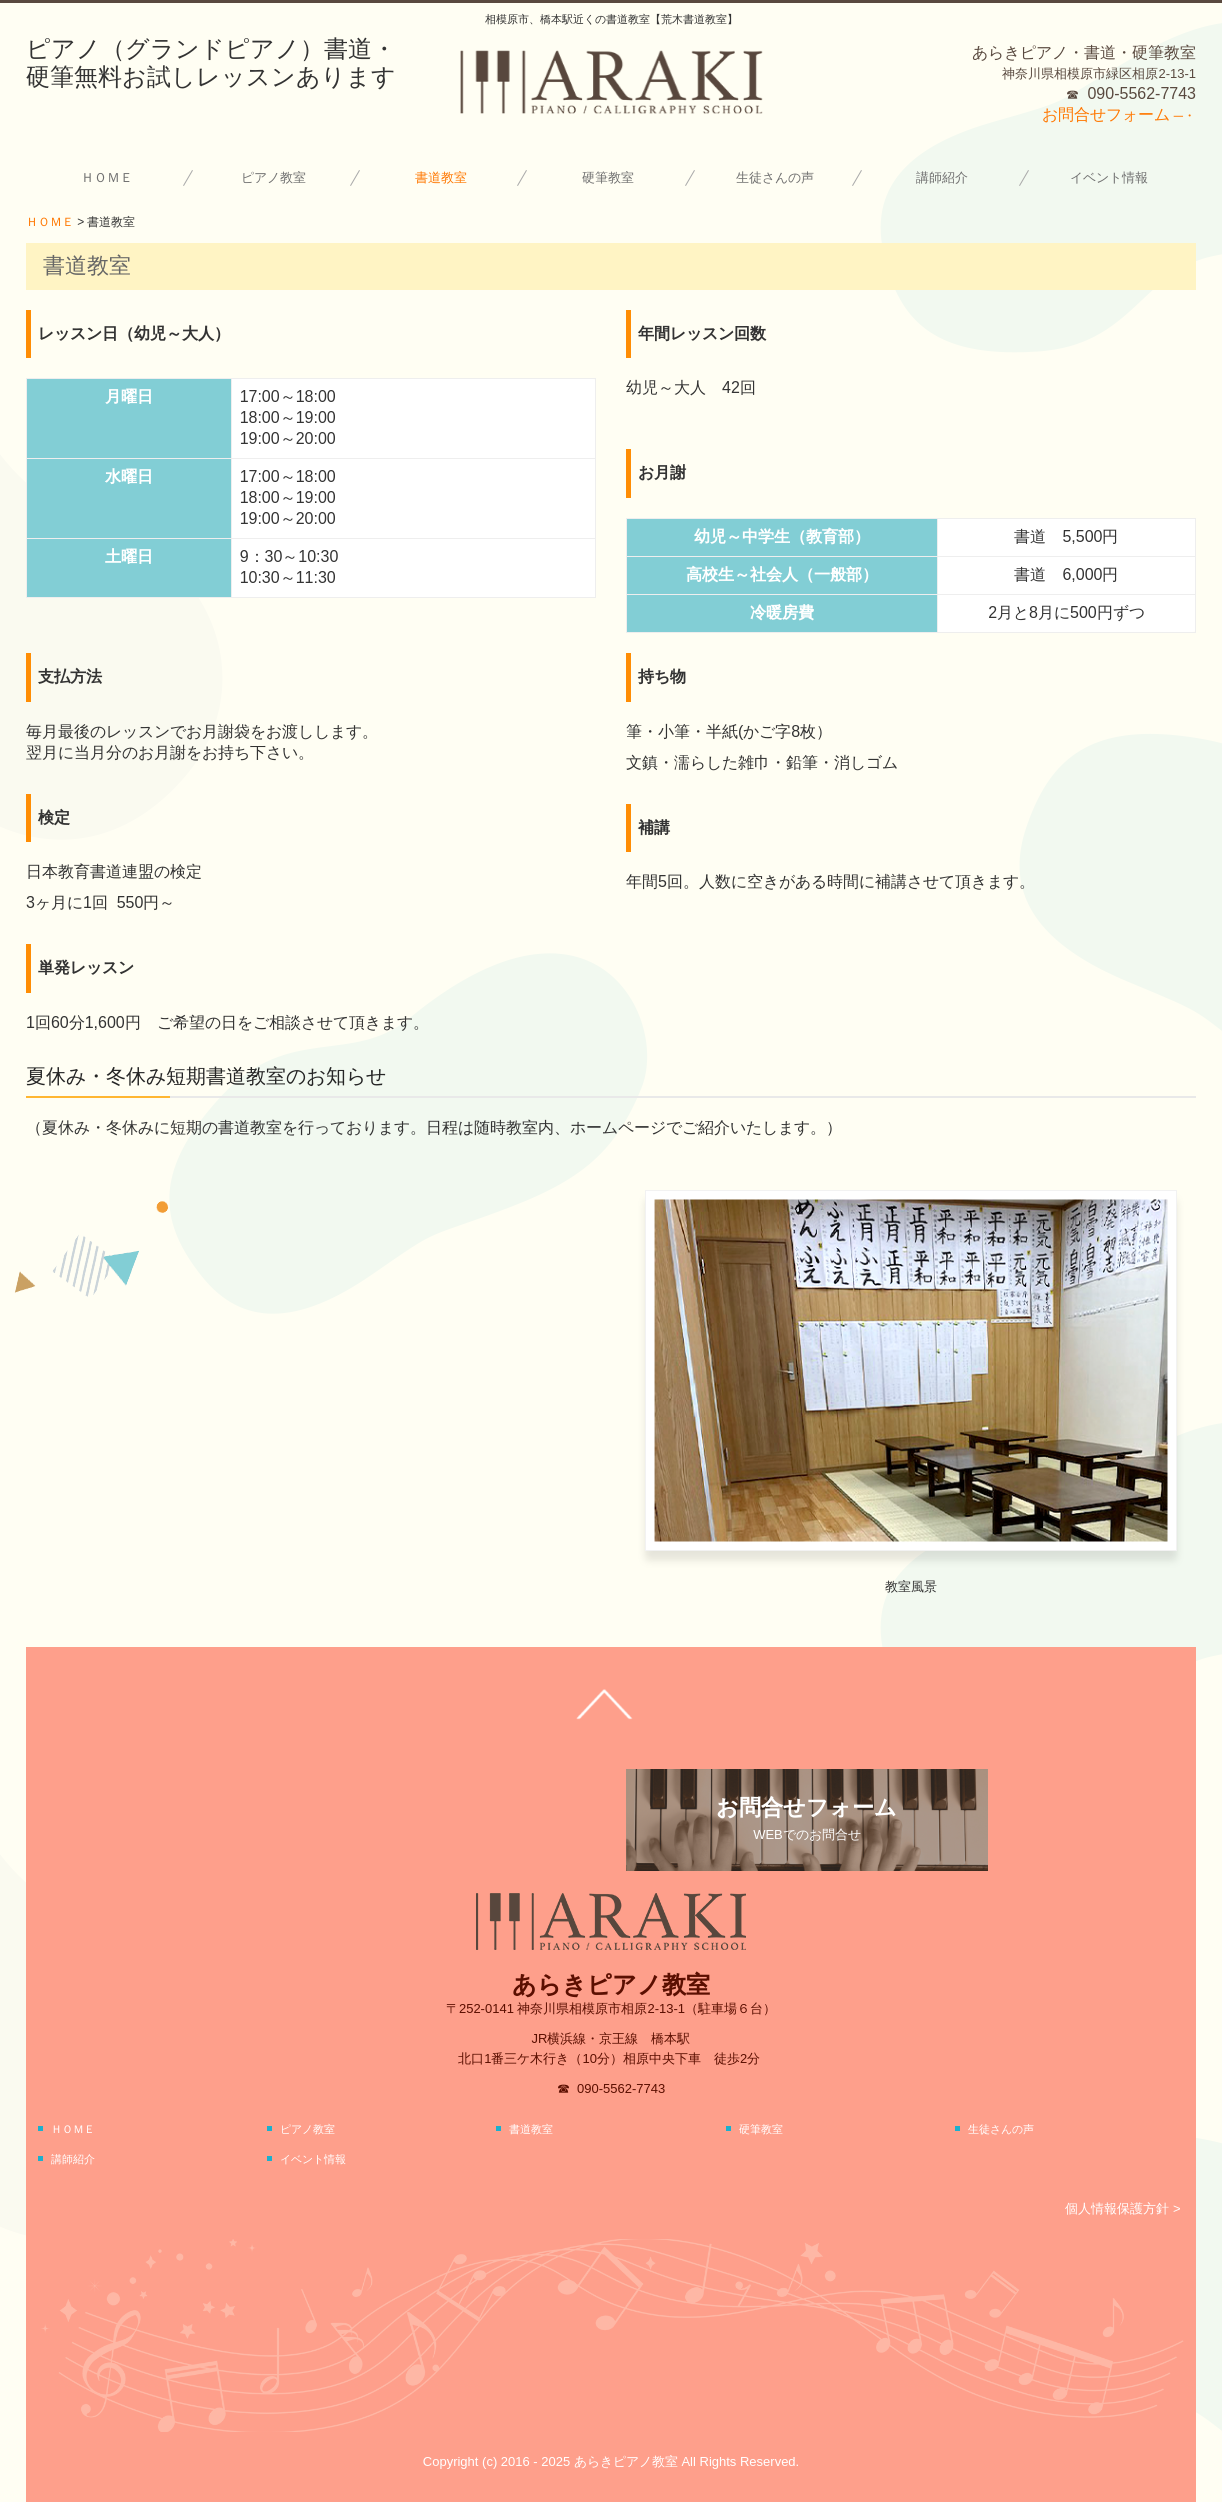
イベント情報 (1109, 177)
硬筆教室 (608, 177)
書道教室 (441, 177)
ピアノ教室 (273, 177)
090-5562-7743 (1141, 93)
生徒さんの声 (775, 177)
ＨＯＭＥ (107, 177)
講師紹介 (942, 177)
